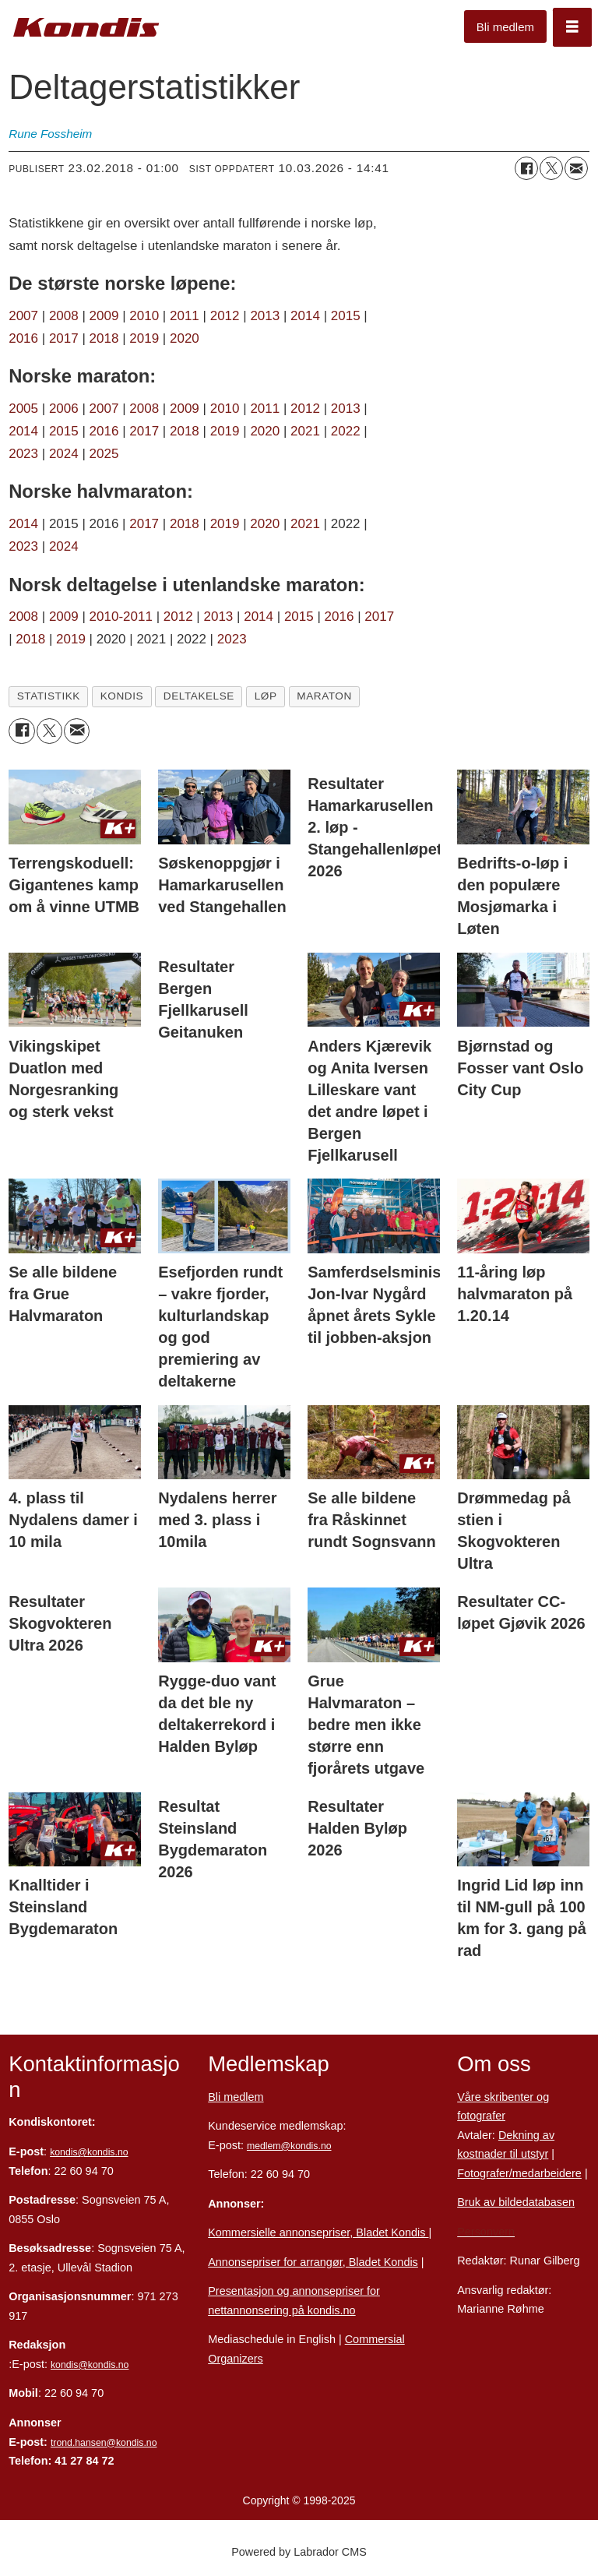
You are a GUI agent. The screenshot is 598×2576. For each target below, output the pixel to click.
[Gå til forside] (86, 27)
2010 (144, 315)
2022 (346, 431)
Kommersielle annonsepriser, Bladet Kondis (318, 2232)
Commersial (375, 2339)
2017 (64, 338)
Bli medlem (505, 26)
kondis (121, 696)
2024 (64, 453)
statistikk (48, 696)
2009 (104, 315)
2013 (265, 315)
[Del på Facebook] (526, 168)
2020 (184, 338)
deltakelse (199, 696)
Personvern (486, 2231)
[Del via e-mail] (576, 168)
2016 (25, 338)
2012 (225, 315)
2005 (23, 408)
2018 (104, 338)
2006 (64, 408)
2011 (184, 315)
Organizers (235, 2358)
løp (266, 696)
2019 (144, 338)
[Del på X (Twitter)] (551, 168)
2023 (23, 453)
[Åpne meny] (572, 27)
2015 (346, 315)
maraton (324, 696)
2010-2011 (121, 616)
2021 (305, 431)
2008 (66, 315)
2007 (23, 315)
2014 (305, 315)
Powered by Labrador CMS (299, 2552)
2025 (104, 453)
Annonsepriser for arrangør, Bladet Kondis (313, 2262)
